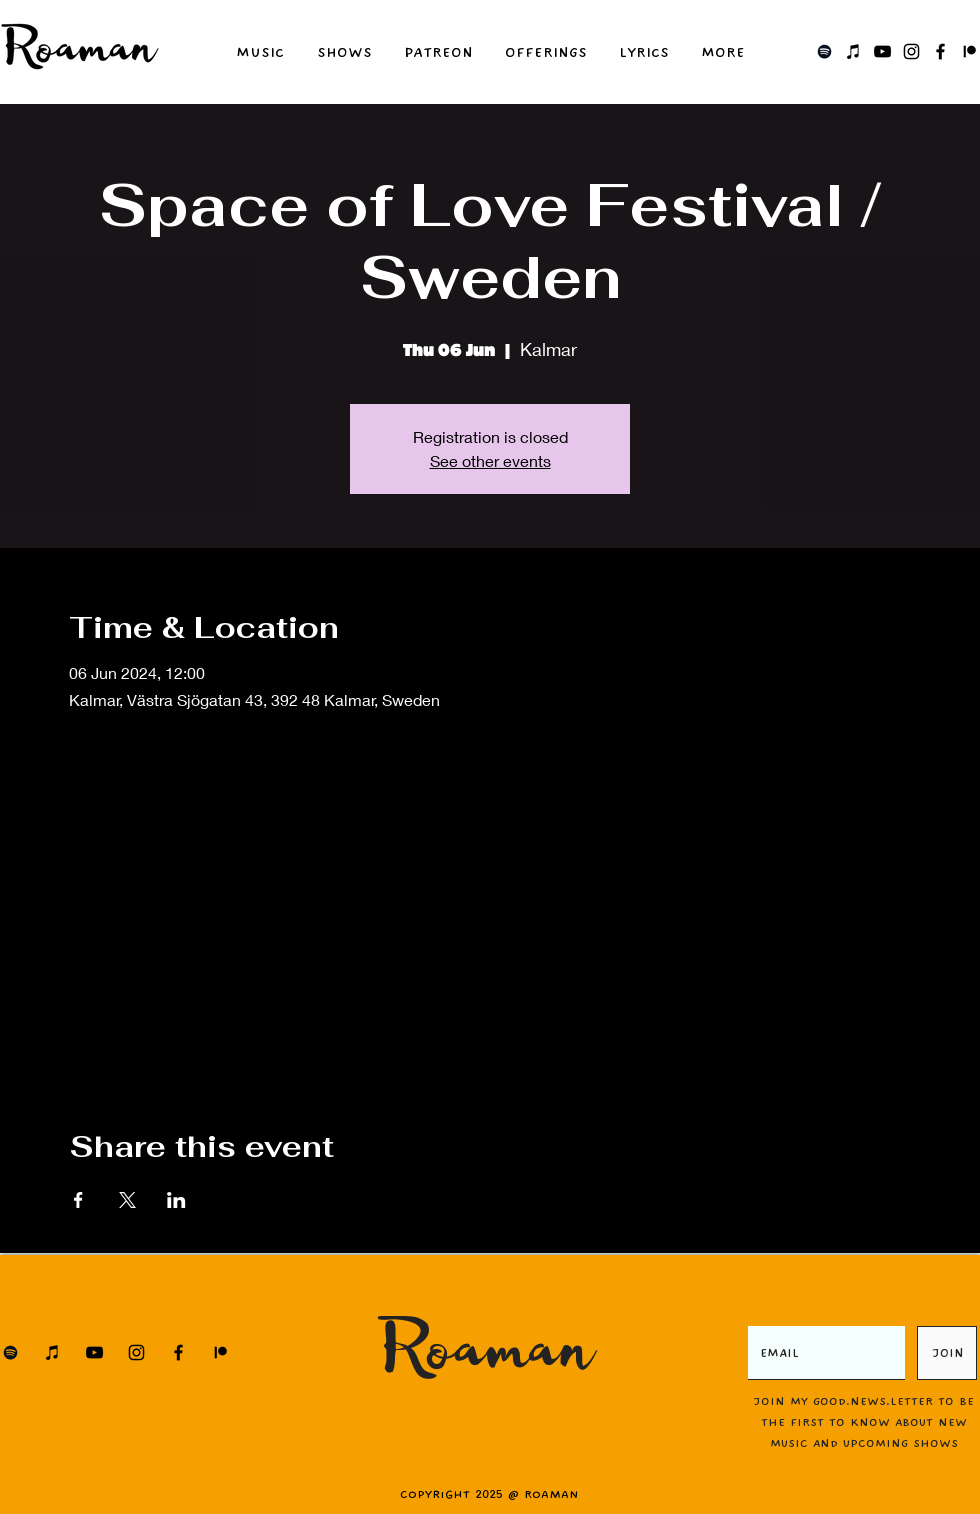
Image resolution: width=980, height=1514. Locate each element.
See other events (490, 460)
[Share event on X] (127, 1200)
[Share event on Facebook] (78, 1200)
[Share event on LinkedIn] (176, 1200)
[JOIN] (947, 1353)
